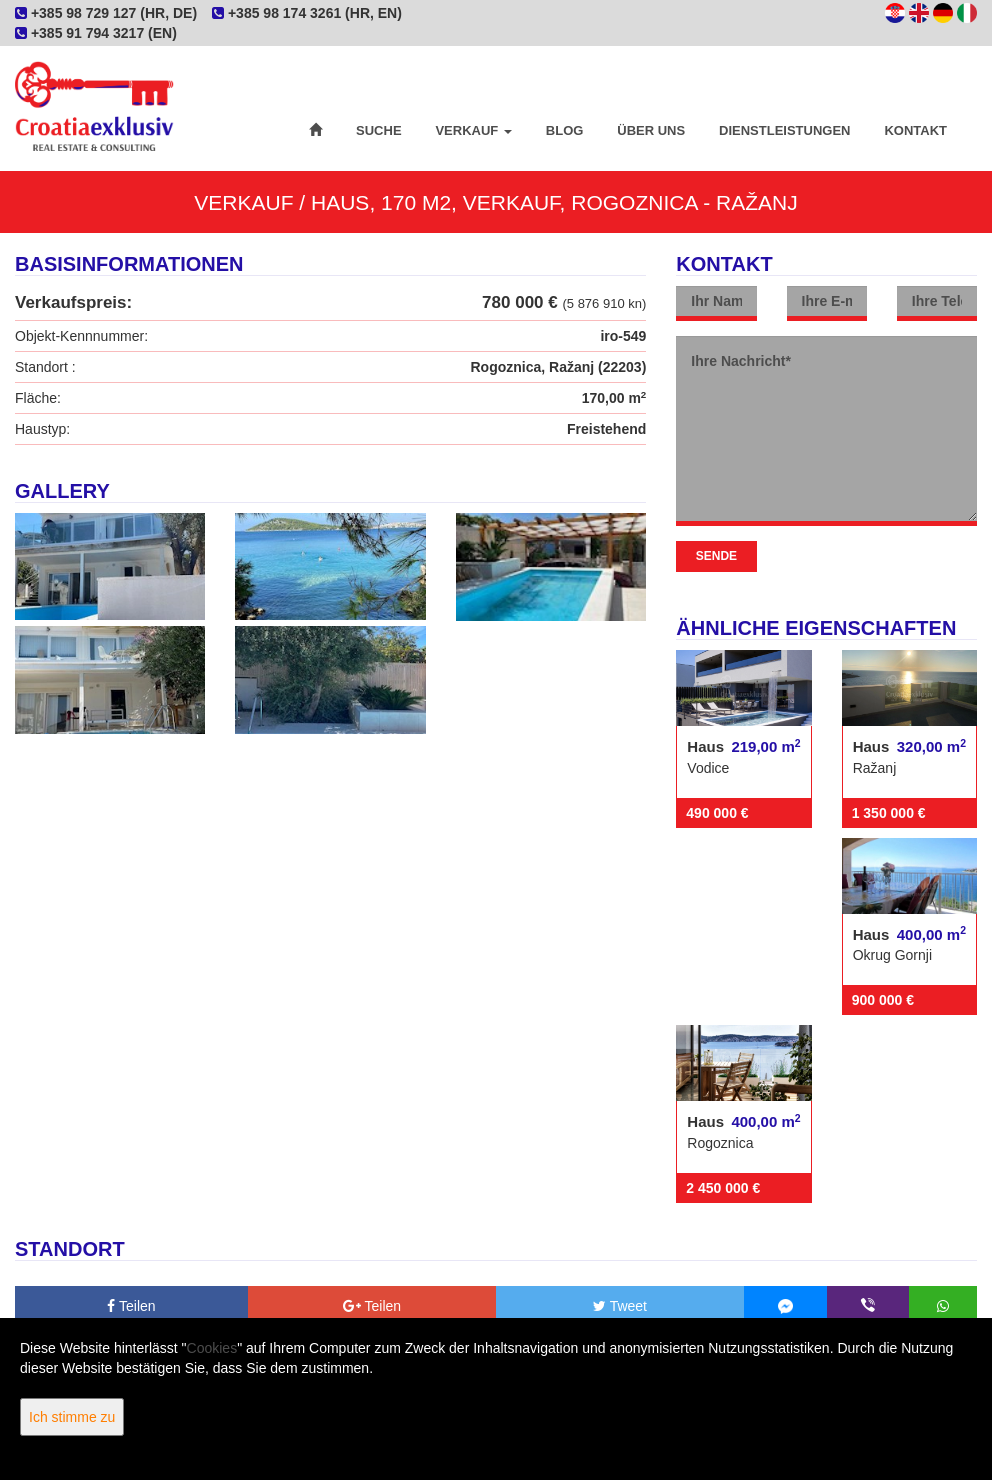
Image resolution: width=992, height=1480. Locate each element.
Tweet (620, 1306)
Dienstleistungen (784, 130)
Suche (379, 130)
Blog (565, 130)
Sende (716, 556)
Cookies (212, 1348)
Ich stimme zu (72, 1417)
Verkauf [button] (473, 130)
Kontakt (915, 130)
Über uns (651, 130)
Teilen (131, 1306)
